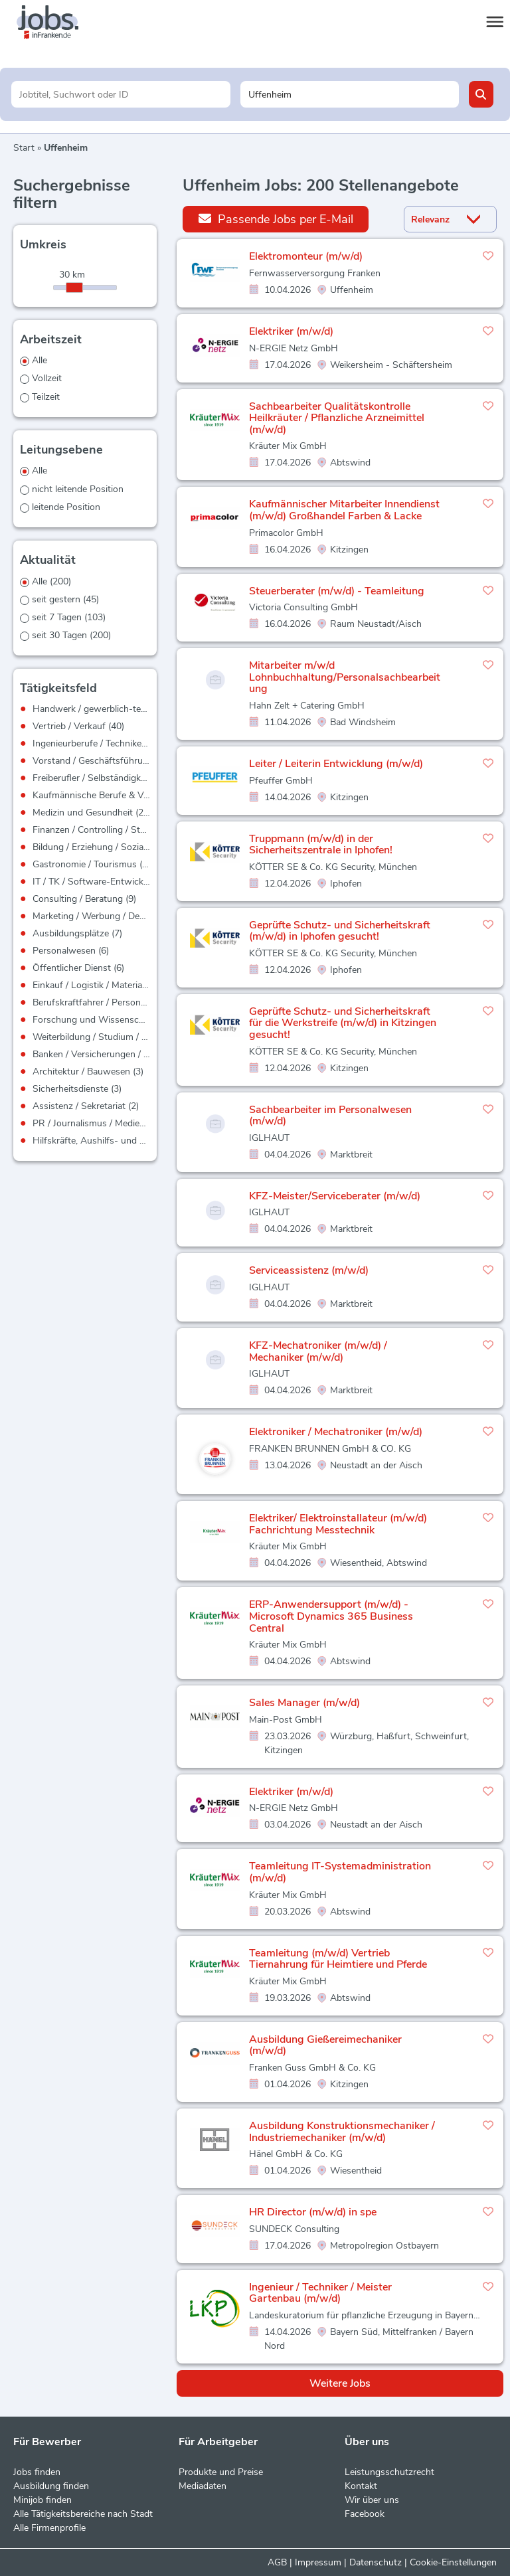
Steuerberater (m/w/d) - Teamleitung (336, 591)
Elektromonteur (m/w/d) (306, 256)
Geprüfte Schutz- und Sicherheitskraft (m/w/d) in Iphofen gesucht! (339, 931)
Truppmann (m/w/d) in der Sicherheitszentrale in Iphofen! (320, 844)
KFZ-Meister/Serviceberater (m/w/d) (334, 1196)
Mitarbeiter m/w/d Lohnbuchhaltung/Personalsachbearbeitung (344, 677)
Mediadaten (202, 2486)
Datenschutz (375, 2562)
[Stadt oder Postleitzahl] (349, 94)
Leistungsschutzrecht (389, 2472)
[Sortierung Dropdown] (476, 219)
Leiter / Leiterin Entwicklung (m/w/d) (336, 763)
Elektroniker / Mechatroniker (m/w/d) (335, 1431)
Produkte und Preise (221, 2472)
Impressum (318, 2562)
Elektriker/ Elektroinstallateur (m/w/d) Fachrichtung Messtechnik (338, 1524)
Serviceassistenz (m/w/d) (309, 1270)
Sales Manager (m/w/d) (304, 1702)
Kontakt (361, 2486)
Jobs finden (36, 2472)
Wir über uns (372, 2500)
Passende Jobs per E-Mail (276, 219)
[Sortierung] (433, 219)
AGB (277, 2562)
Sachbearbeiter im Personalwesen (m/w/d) (330, 1115)
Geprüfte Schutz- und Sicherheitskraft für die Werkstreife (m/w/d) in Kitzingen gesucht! (342, 1023)
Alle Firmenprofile (49, 2528)
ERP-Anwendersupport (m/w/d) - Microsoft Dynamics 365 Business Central (331, 1616)
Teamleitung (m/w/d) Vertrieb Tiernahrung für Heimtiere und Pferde (338, 1959)
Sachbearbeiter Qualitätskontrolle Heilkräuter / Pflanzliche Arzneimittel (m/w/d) (336, 418)
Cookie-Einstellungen (453, 2562)
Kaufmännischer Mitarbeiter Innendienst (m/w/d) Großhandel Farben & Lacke (344, 510)
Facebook (364, 2514)
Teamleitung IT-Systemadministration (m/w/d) (340, 1872)
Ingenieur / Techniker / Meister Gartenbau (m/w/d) (320, 2293)
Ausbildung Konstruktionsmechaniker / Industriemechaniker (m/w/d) (342, 2131)
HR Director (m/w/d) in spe (313, 2212)
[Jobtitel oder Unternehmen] (120, 94)
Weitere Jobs (340, 2383)
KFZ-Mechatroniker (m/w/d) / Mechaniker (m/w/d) (318, 1351)
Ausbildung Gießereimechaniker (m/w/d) (325, 2045)
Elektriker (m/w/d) (291, 331)
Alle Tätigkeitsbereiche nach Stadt (83, 2514)
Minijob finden (42, 2500)
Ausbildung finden (51, 2486)
